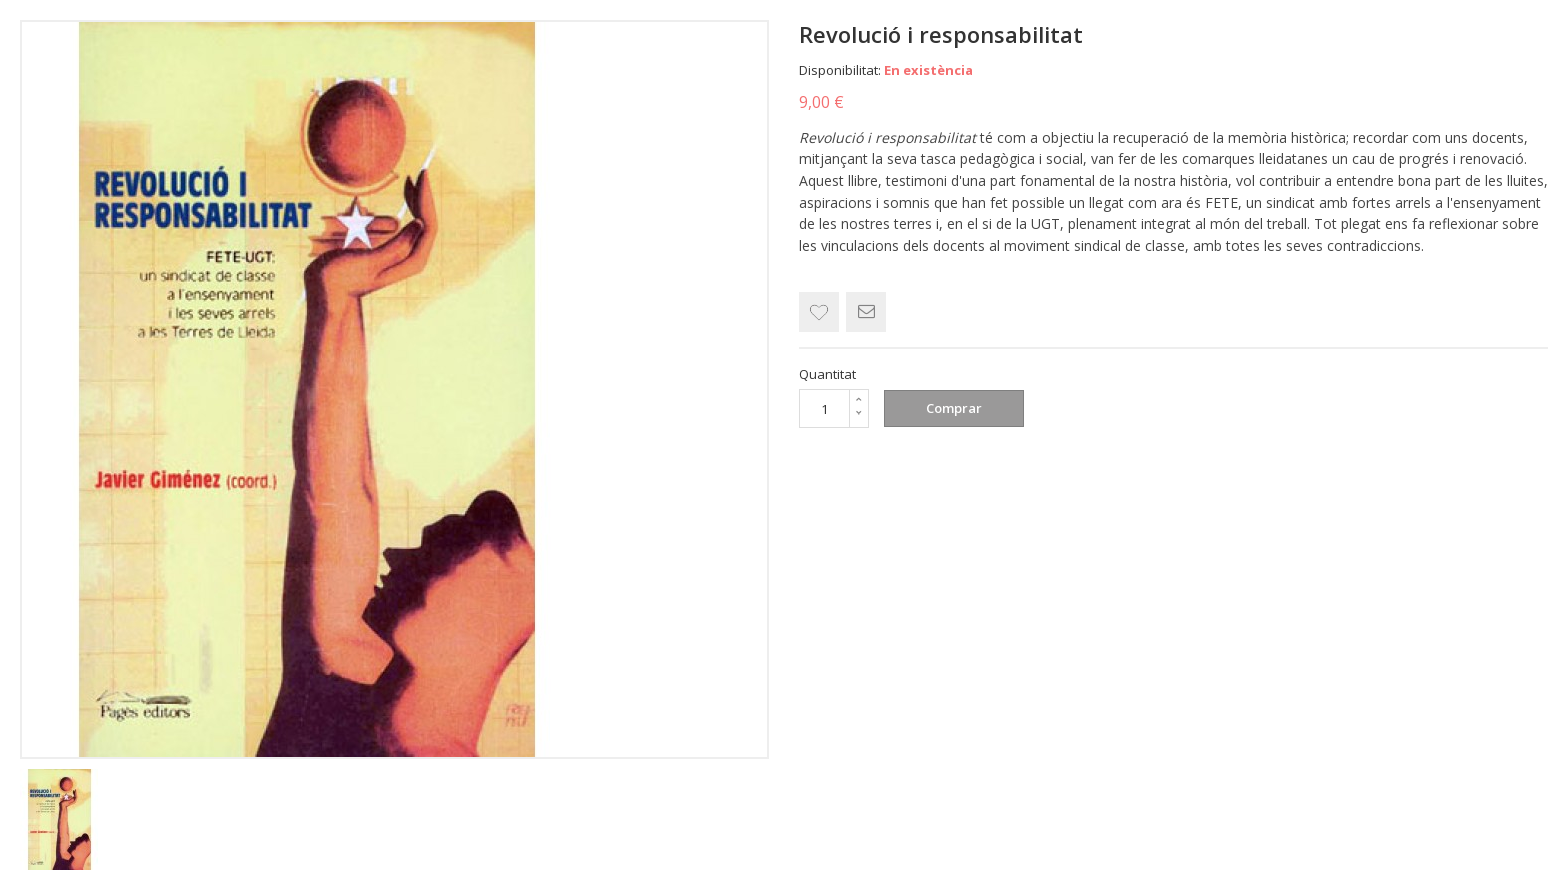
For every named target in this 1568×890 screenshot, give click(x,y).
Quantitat (827, 374)
